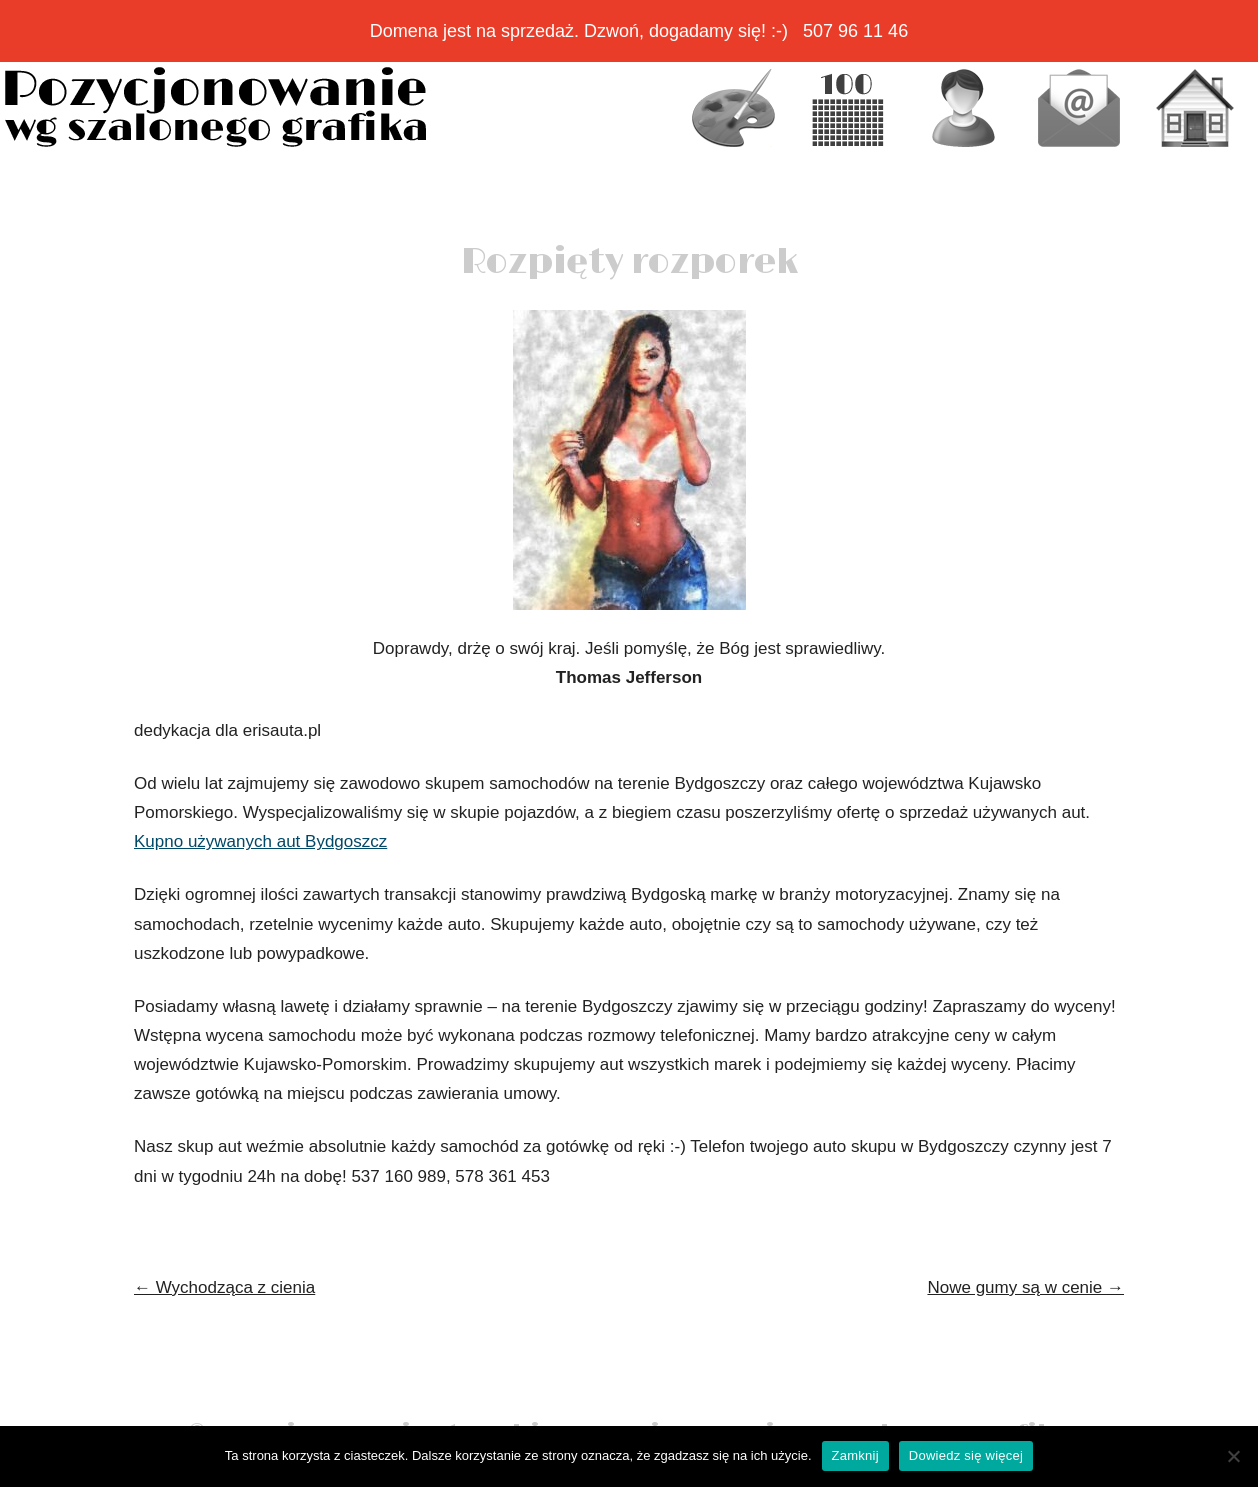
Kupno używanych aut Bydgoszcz (260, 841)
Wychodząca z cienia (224, 1287)
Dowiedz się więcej (966, 1455)
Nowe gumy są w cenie (1025, 1287)
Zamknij (855, 1455)
